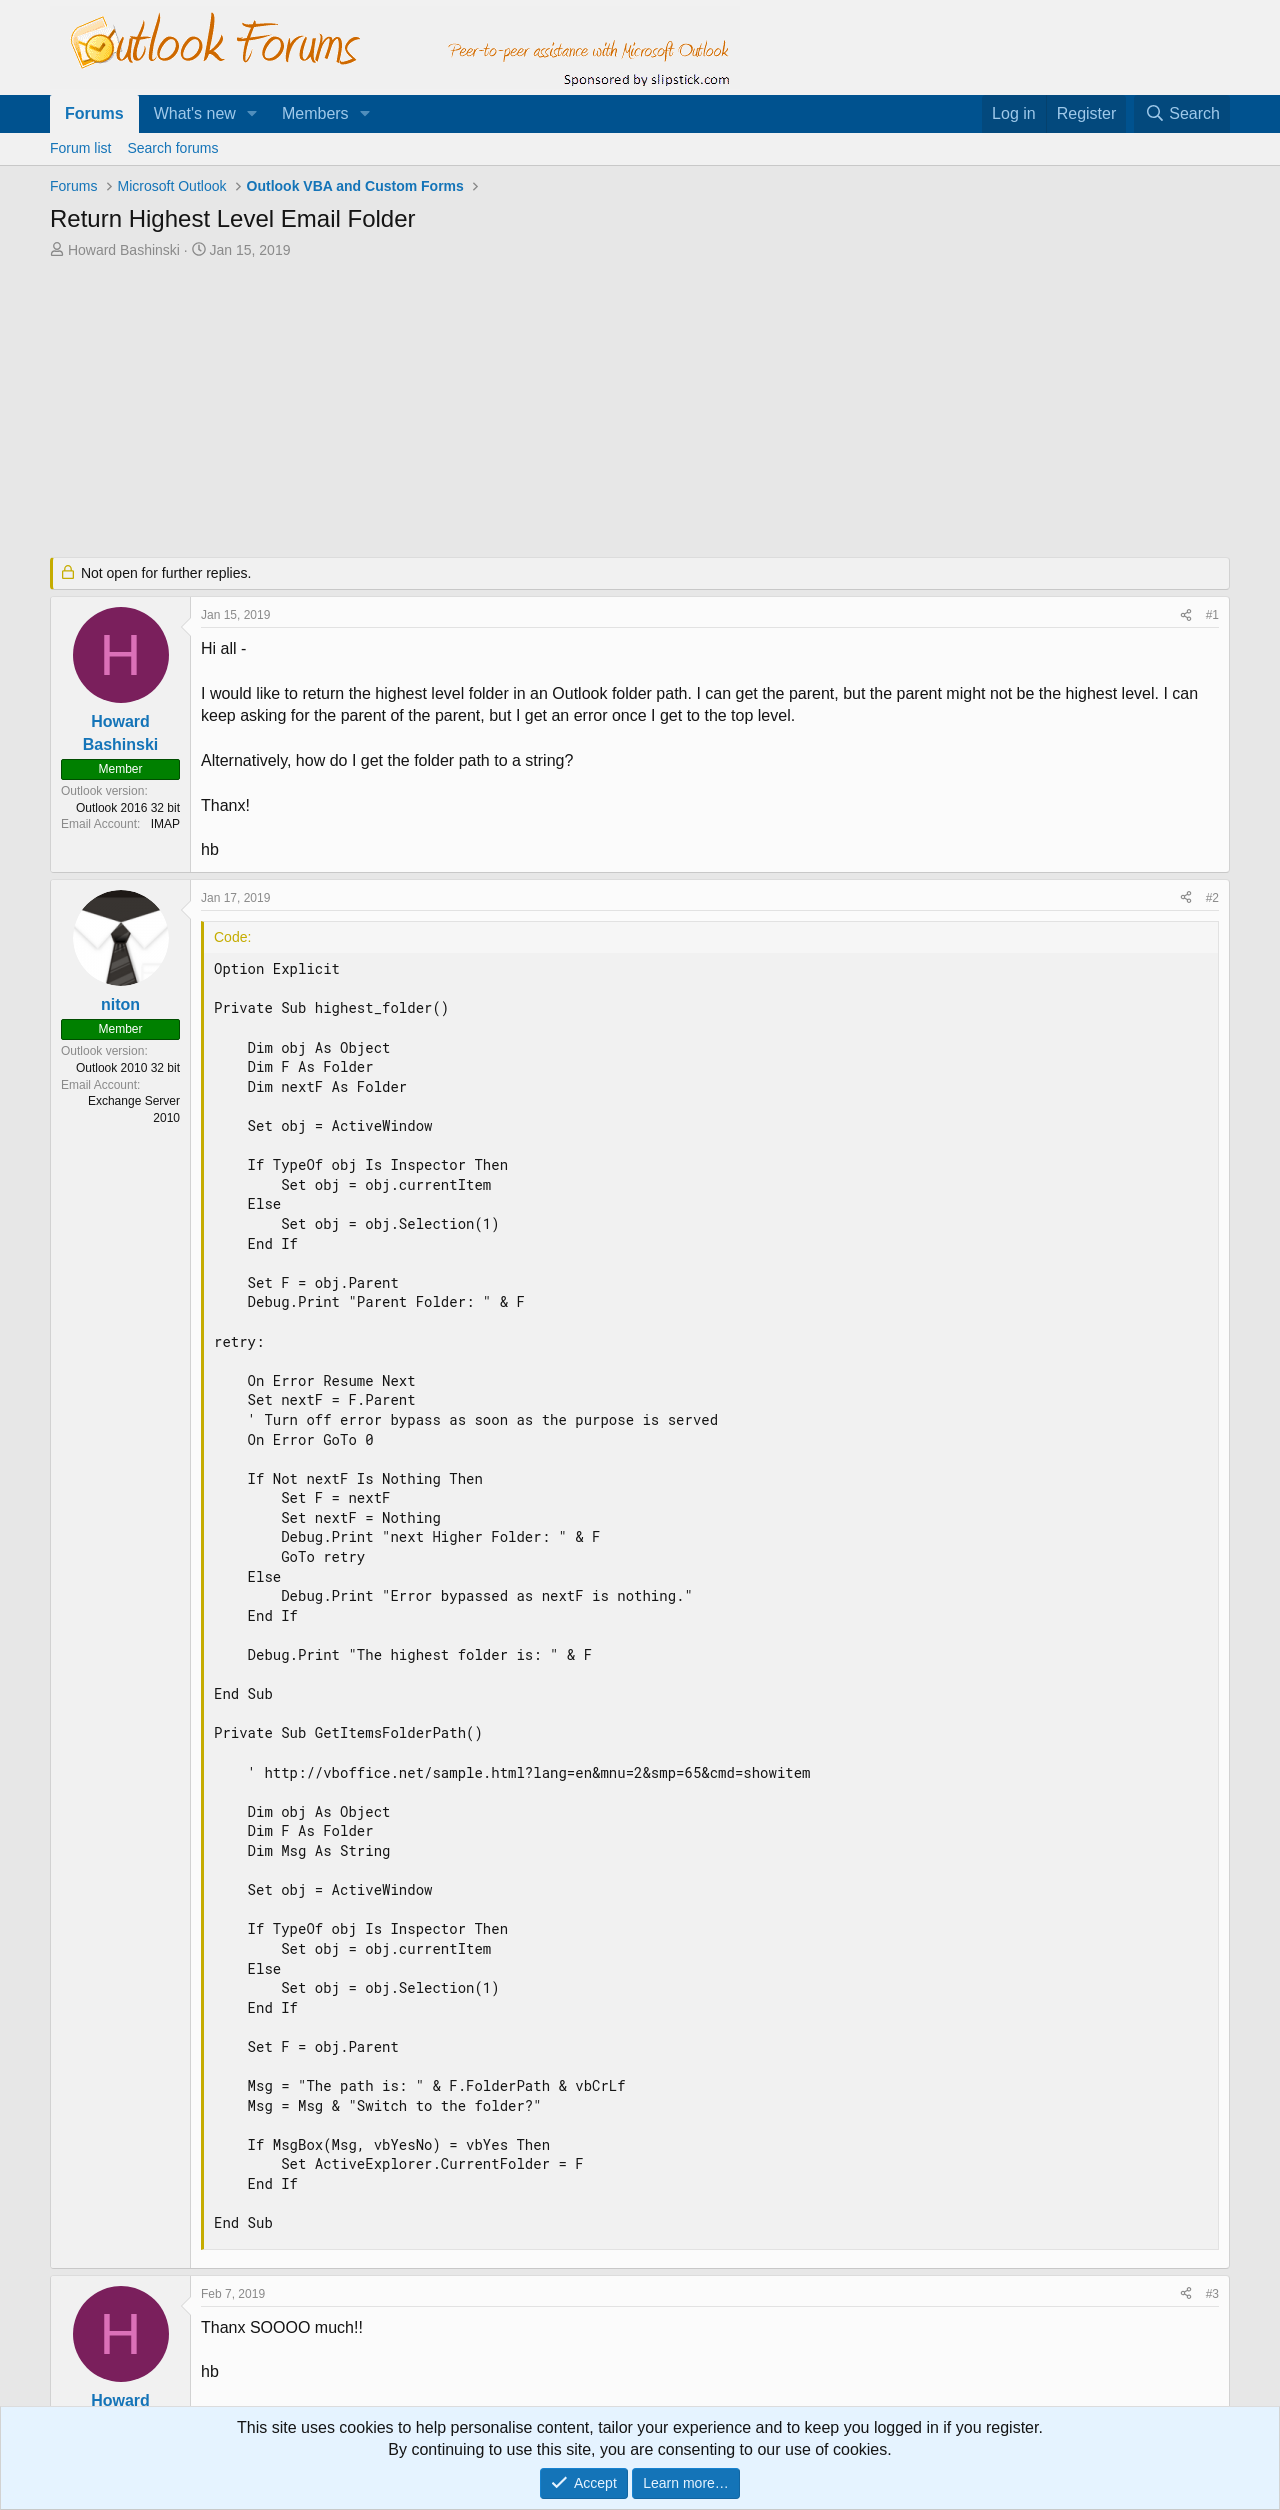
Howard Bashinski (124, 250)
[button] (252, 114)
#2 (1212, 898)
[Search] (1182, 114)
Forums (94, 113)
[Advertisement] (535, 410)
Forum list (80, 148)
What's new (195, 113)
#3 (1212, 2294)
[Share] (1186, 615)
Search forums (172, 148)
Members (315, 113)
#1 (1212, 615)
